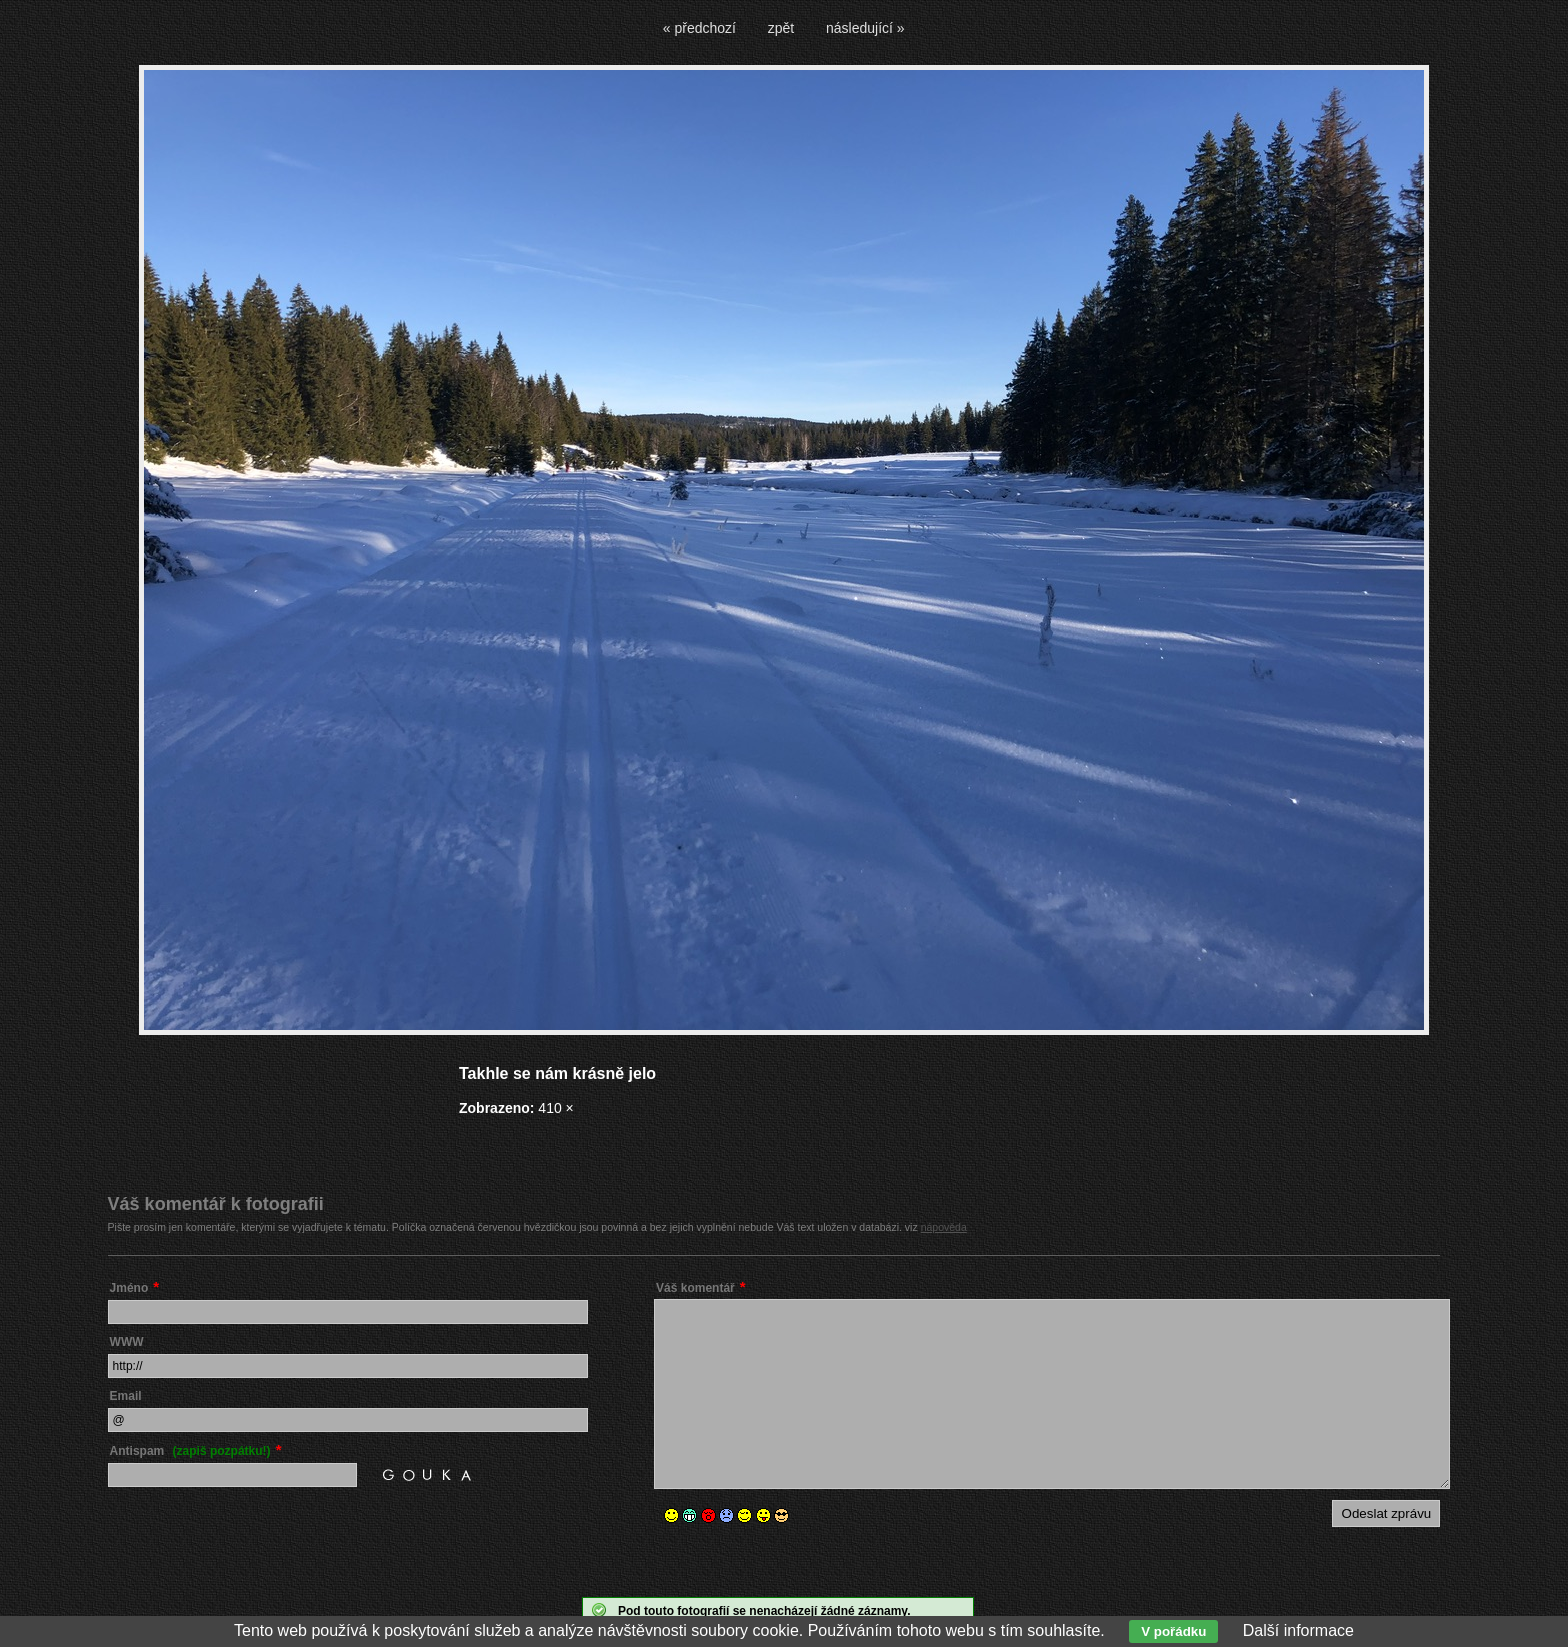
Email (126, 1396)
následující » (865, 28)
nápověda (944, 1227)
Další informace (1298, 1630)
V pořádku (1173, 1631)
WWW (127, 1342)
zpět (781, 28)
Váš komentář (695, 1288)
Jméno (129, 1288)
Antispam (190, 1451)
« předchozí (699, 28)
